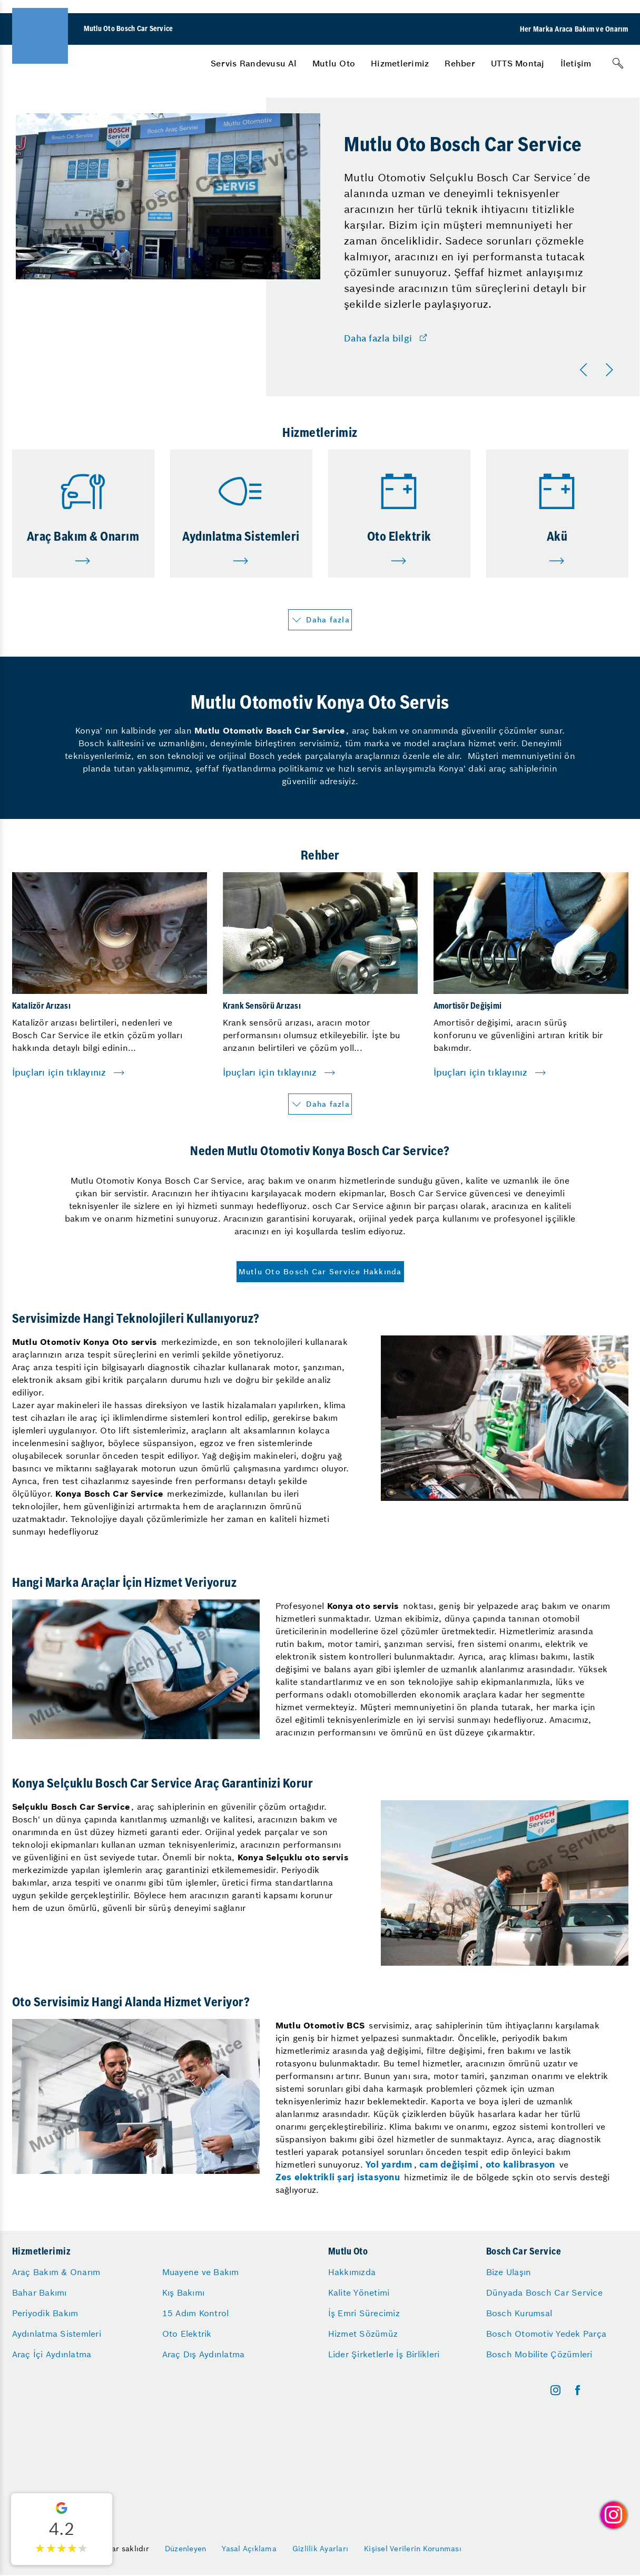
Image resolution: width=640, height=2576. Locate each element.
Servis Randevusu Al (254, 63)
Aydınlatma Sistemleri (56, 2333)
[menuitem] (253, 63)
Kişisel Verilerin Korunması (412, 2548)
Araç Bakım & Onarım (56, 2272)
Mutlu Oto (333, 63)
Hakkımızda (352, 2272)
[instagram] (555, 2390)
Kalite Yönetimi (359, 2292)
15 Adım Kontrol (195, 2313)
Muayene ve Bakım (200, 2272)
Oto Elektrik (187, 2333)
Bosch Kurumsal (519, 2313)
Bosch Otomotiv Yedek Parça (546, 2333)
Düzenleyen (185, 2548)
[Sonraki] (611, 369)
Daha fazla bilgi (378, 338)
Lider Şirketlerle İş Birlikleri (384, 2354)
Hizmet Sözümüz (363, 2333)
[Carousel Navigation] (598, 369)
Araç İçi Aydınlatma (52, 2354)
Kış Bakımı (183, 2292)
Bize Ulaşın (508, 2272)
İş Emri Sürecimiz (364, 2313)
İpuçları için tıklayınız (59, 1072)
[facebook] (578, 2390)
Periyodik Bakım (45, 2313)
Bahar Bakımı (39, 2292)
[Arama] (617, 63)
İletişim (576, 63)
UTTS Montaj (518, 63)
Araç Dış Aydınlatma (203, 2354)
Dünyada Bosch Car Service (544, 2292)
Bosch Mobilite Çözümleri (539, 2354)
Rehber (460, 63)
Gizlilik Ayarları (320, 2548)
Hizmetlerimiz (400, 63)
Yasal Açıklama (249, 2548)
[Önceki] (585, 369)
